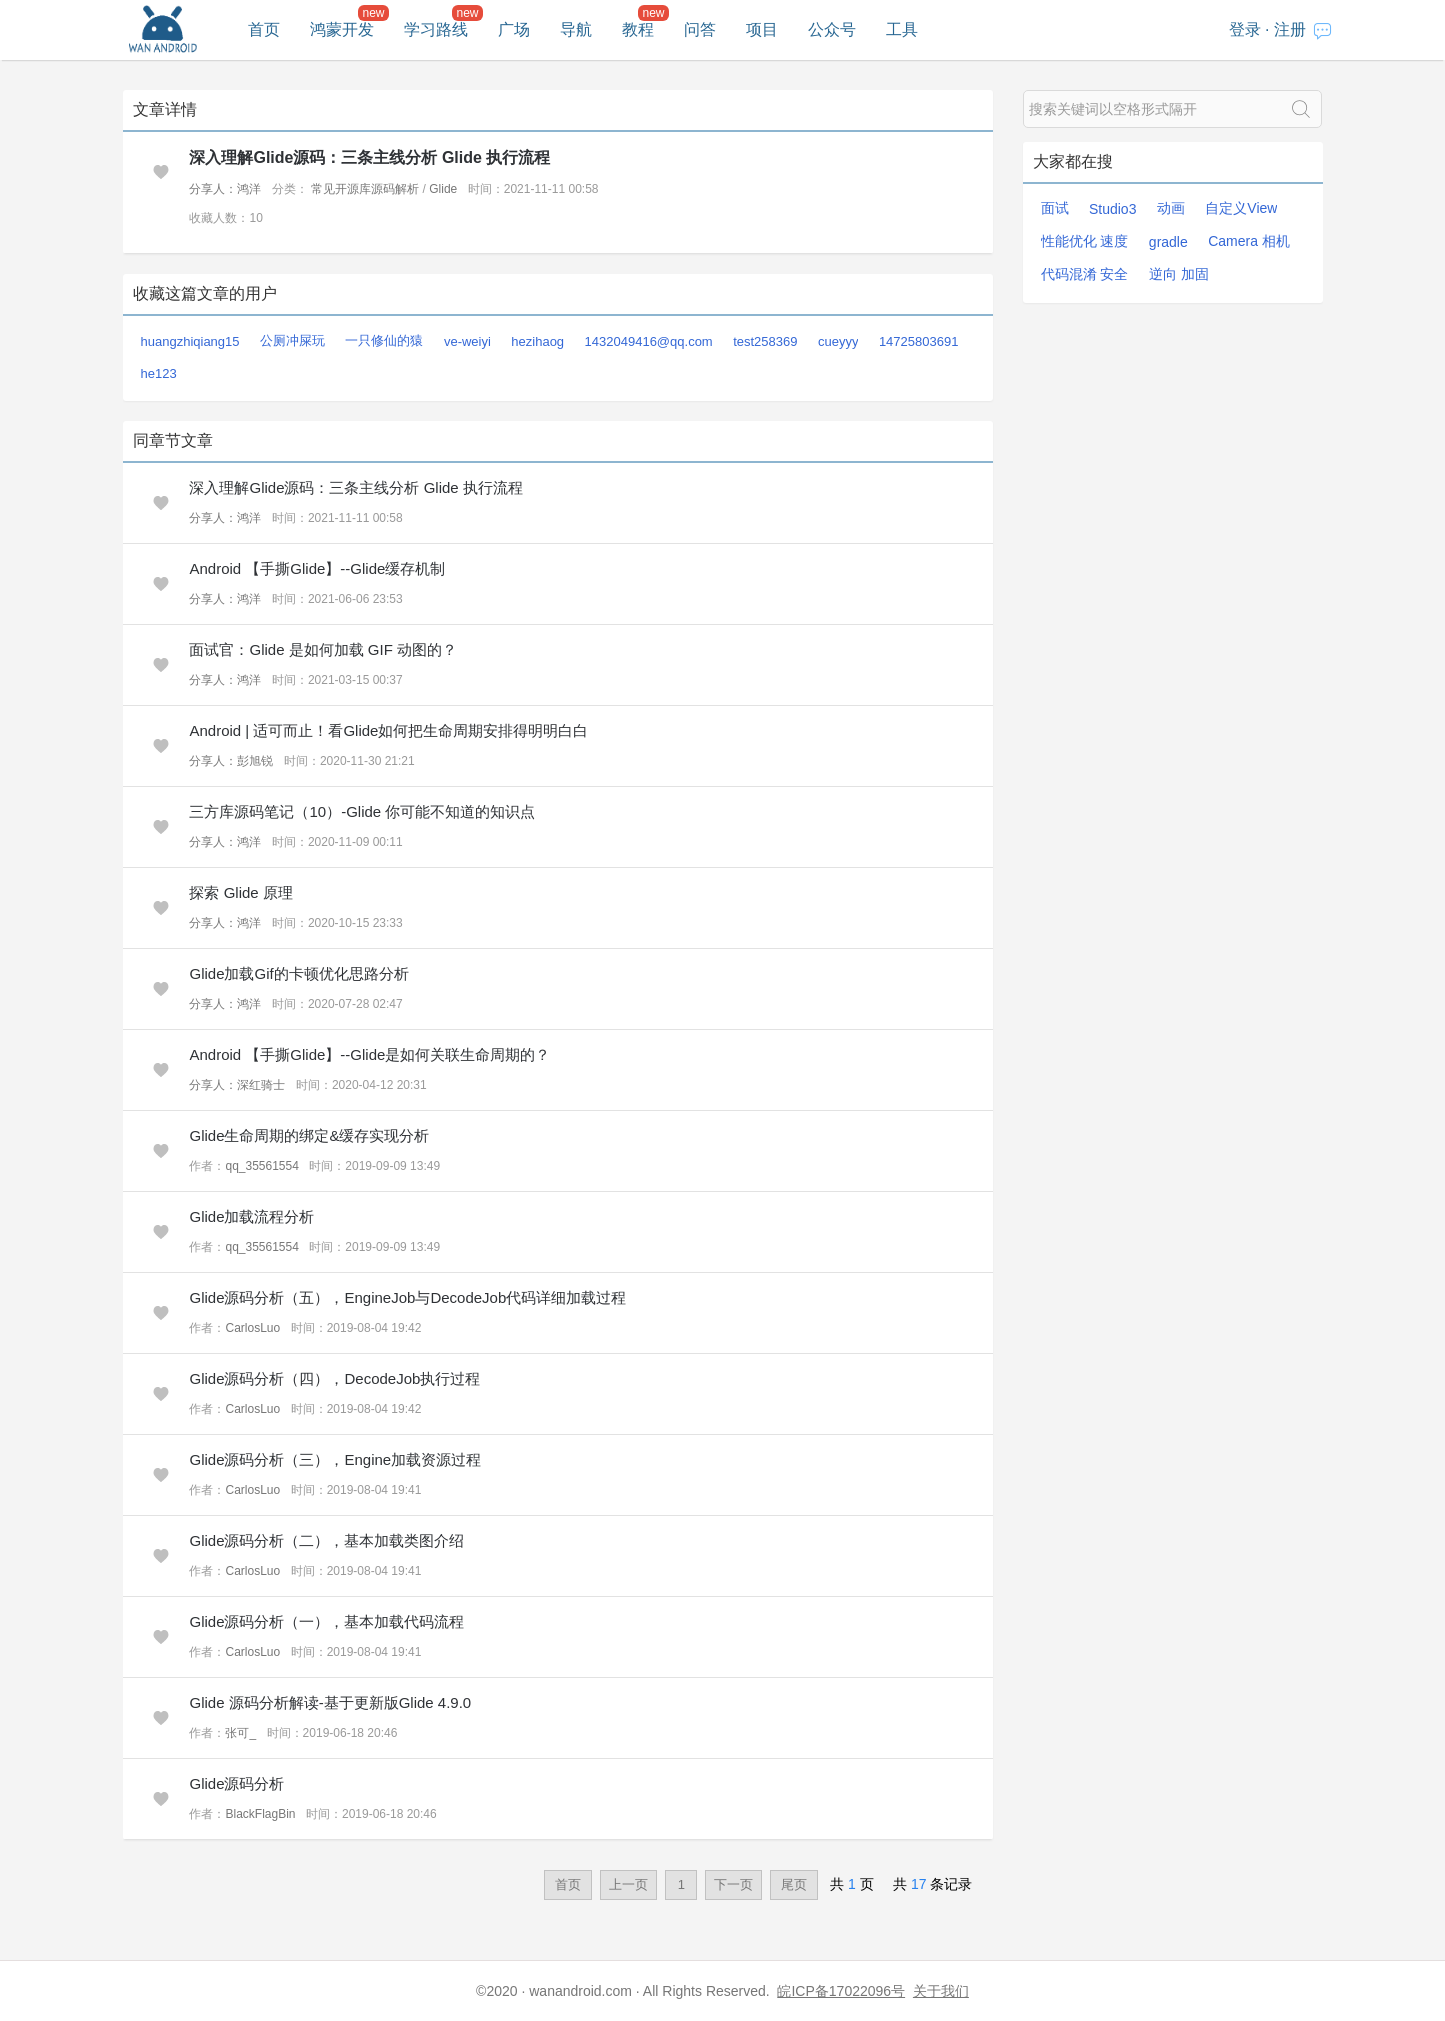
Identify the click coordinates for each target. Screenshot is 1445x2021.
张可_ (240, 1733)
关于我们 (941, 1991)
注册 (1290, 29)
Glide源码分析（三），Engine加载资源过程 (335, 1459)
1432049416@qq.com (649, 341)
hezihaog (537, 341)
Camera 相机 (1249, 241)
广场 (514, 29)
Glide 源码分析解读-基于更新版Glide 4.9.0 (330, 1702)
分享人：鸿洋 (225, 189)
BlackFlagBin (260, 1814)
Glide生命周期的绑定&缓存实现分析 (309, 1135)
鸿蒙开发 (342, 29)
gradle (1168, 242)
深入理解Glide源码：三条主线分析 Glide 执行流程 (369, 157)
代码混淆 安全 (1085, 274)
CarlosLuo (252, 1328)
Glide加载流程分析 (251, 1216)
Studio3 (1112, 209)
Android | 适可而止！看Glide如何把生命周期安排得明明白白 (388, 730)
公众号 (832, 29)
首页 (264, 29)
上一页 (628, 1884)
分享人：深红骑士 (237, 1085)
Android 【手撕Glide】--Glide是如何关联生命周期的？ (369, 1054)
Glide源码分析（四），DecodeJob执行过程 (334, 1378)
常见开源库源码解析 (365, 189)
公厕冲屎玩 (292, 340)
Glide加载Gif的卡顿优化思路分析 (298, 973)
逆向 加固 (1179, 274)
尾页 (794, 1884)
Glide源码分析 (236, 1783)
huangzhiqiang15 (190, 341)
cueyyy (838, 341)
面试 (1055, 208)
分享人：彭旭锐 (231, 761)
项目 (762, 29)
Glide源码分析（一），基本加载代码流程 (326, 1621)
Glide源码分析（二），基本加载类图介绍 (326, 1540)
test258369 (765, 341)
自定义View (1241, 208)
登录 (1245, 29)
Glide (443, 189)
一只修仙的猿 (384, 340)
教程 (638, 29)
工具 (902, 29)
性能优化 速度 (1085, 241)
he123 (159, 373)
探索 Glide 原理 (240, 892)
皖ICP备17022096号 (841, 1991)
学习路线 (436, 29)
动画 (1171, 208)
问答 (700, 29)
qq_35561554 (261, 1166)
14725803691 (919, 341)
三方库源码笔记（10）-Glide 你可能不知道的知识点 (362, 811)
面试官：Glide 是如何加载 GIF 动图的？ (323, 649)
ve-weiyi (467, 341)
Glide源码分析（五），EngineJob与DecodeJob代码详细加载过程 (407, 1297)
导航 (576, 29)
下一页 (733, 1884)
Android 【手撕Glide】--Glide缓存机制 (317, 568)
